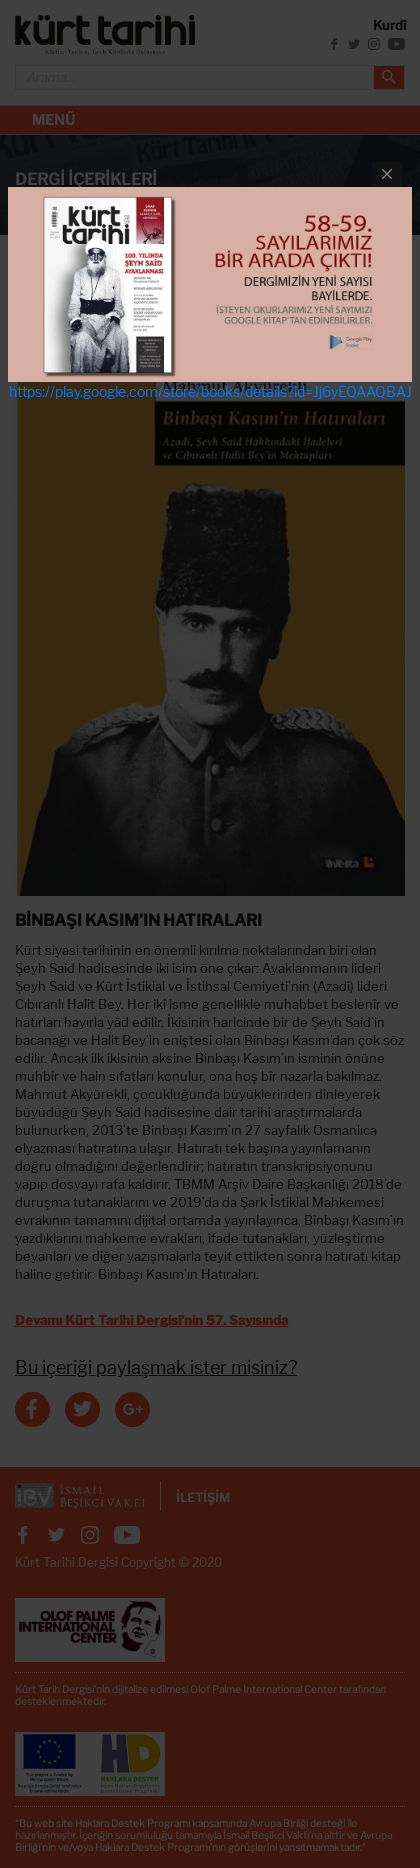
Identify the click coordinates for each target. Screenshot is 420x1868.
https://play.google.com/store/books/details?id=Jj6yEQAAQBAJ (210, 391)
